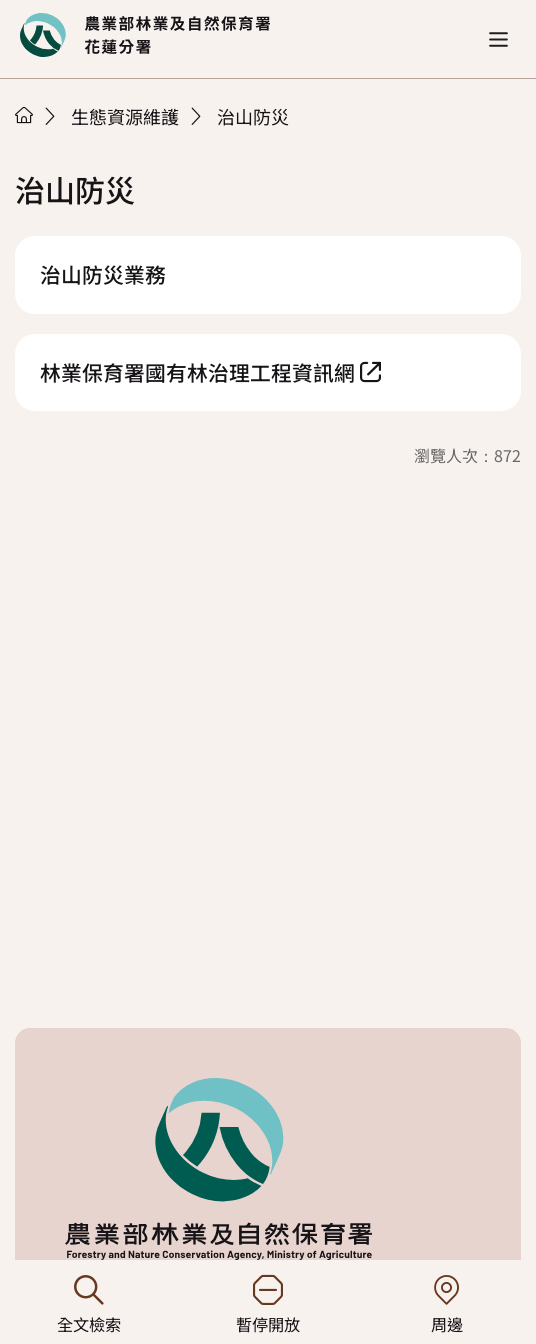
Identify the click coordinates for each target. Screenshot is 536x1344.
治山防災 (253, 116)
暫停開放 (268, 1305)
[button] (498, 39)
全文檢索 (89, 1305)
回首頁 (145, 35)
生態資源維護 (125, 116)
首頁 (24, 115)
